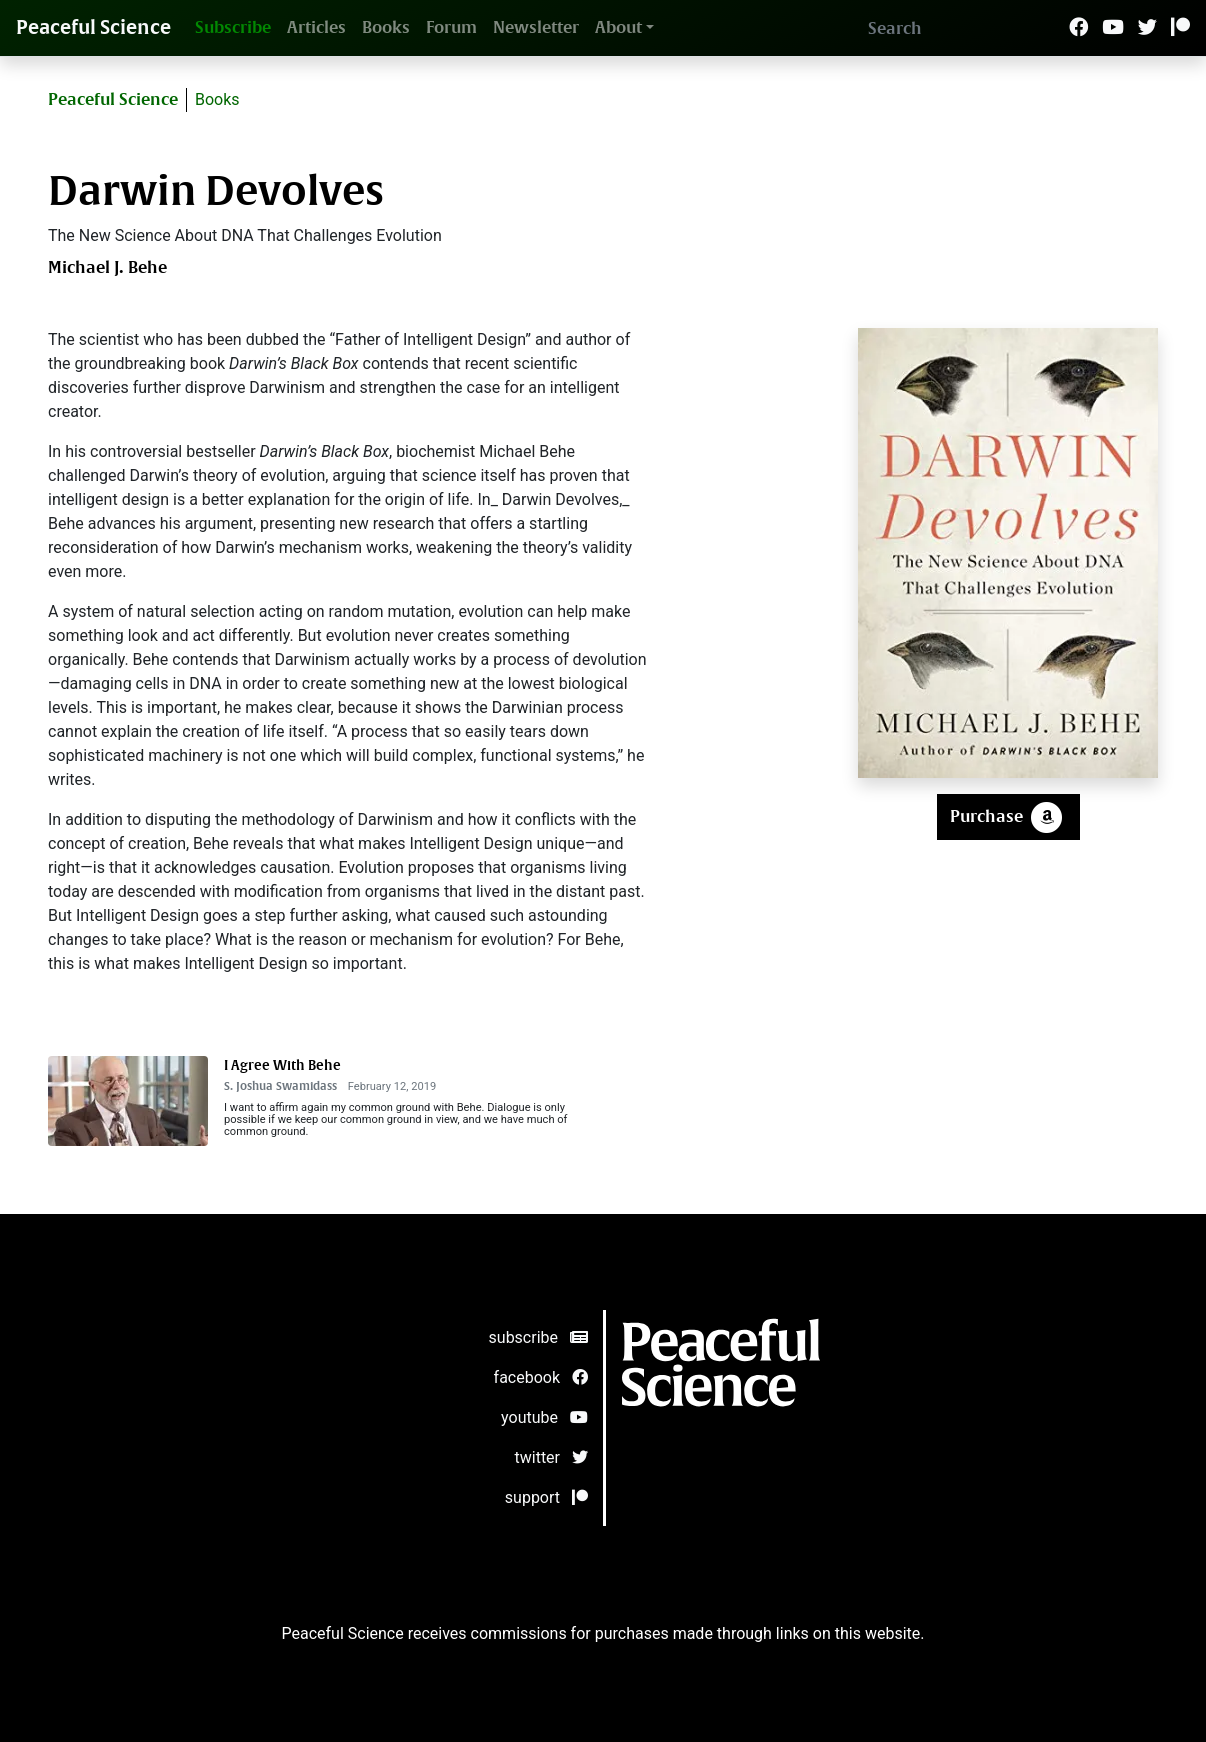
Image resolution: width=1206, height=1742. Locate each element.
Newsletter (536, 27)
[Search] (962, 28)
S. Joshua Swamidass (280, 1086)
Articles (316, 27)
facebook (541, 1377)
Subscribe (233, 27)
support (546, 1497)
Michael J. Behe (107, 267)
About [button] (618, 27)
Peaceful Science (93, 27)
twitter (552, 1457)
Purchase (1008, 817)
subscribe (538, 1337)
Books (386, 27)
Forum (451, 27)
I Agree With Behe (282, 1065)
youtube (544, 1417)
